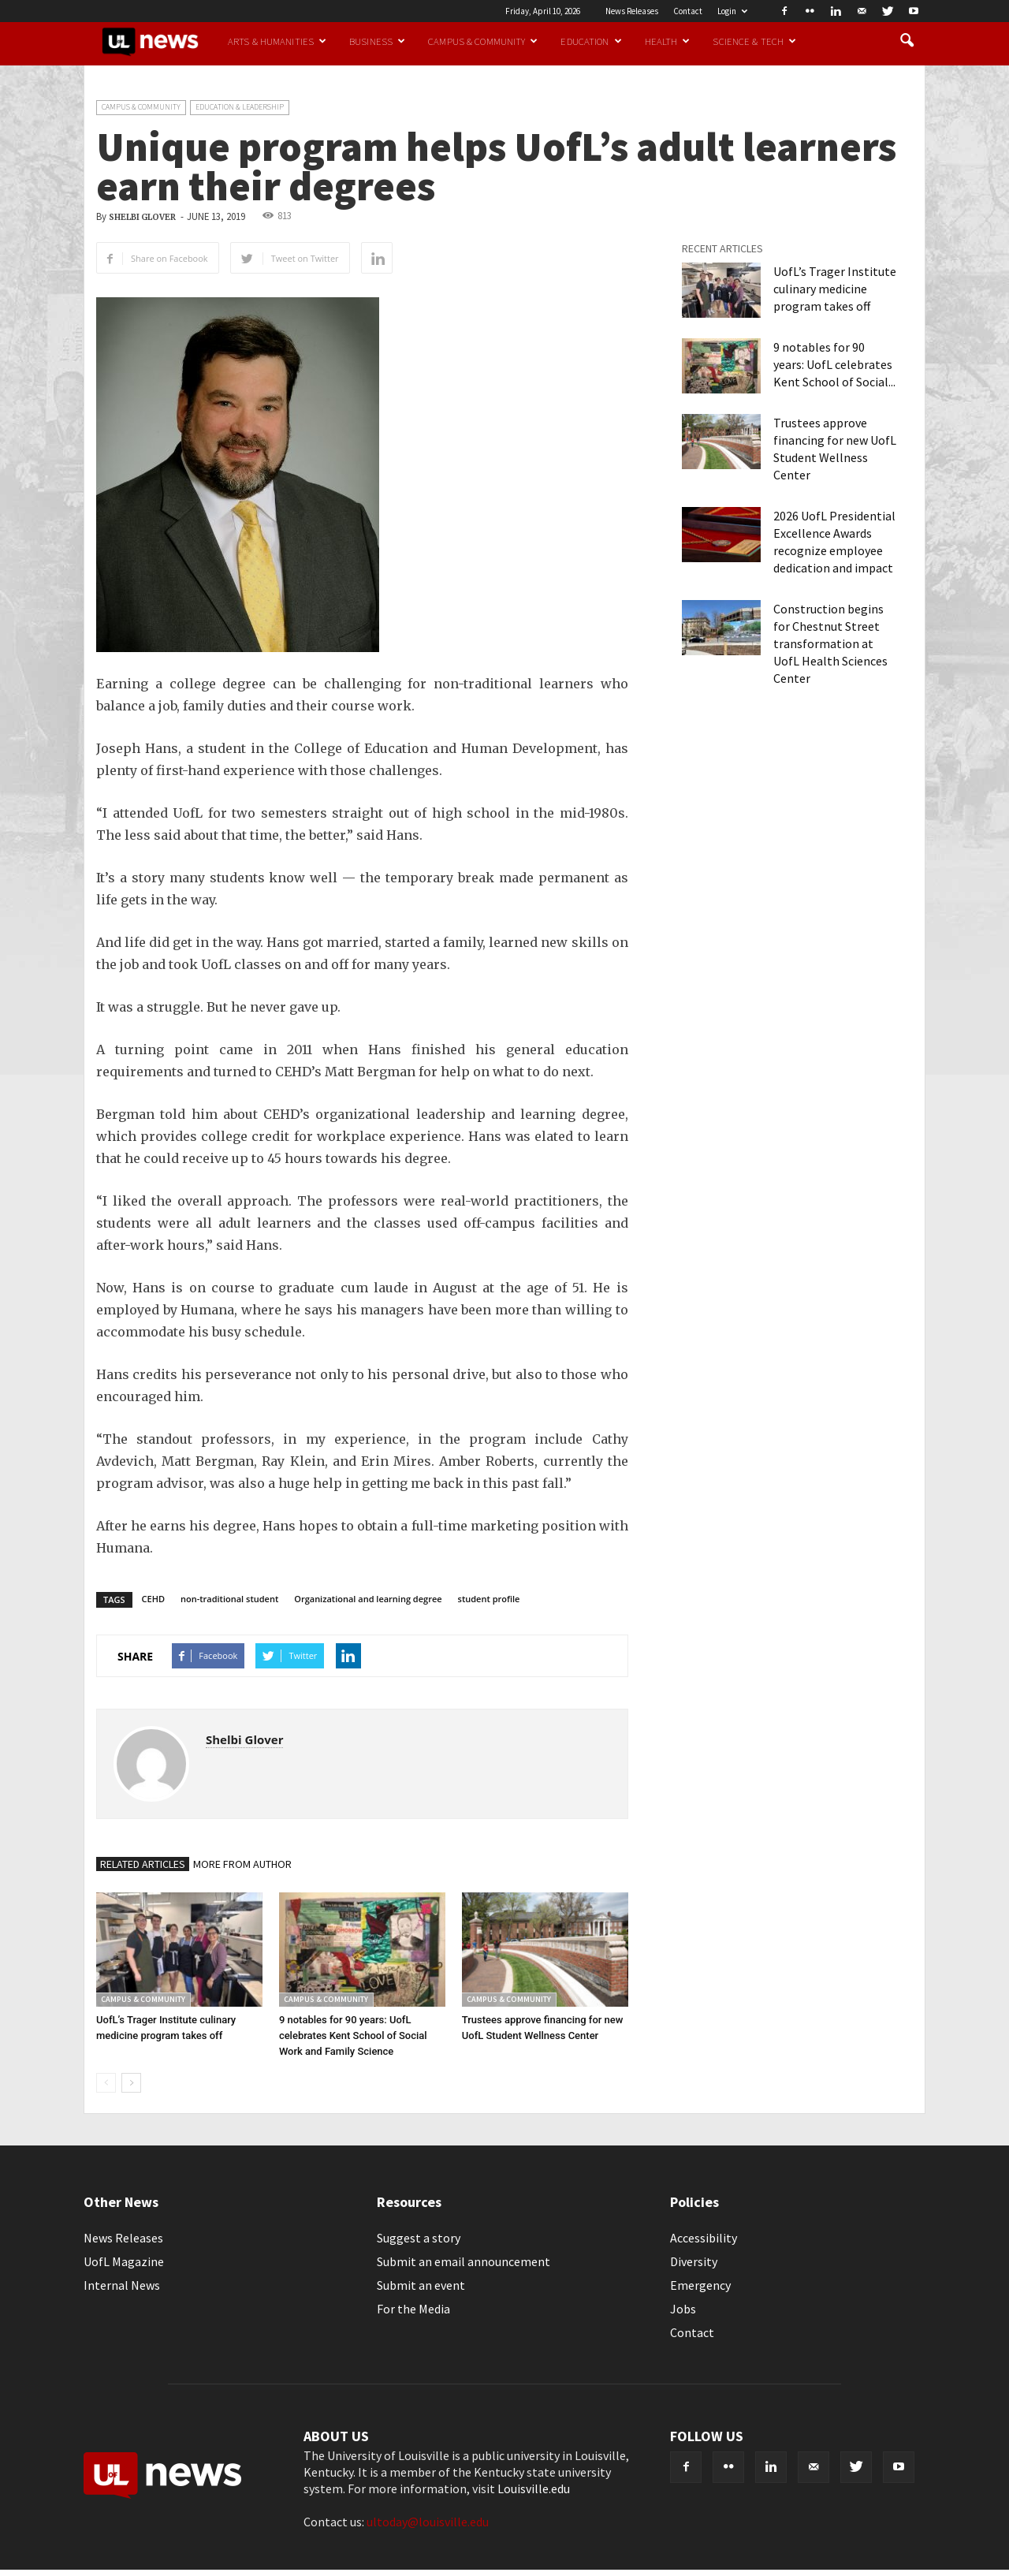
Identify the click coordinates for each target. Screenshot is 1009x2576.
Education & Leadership (239, 107)
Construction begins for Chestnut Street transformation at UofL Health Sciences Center (830, 643)
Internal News (122, 2285)
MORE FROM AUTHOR (242, 1864)
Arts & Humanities (277, 41)
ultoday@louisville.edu (428, 2521)
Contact (687, 11)
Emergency (700, 2285)
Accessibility (703, 2238)
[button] (906, 41)
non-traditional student (229, 1599)
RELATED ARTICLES (142, 1864)
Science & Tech (754, 41)
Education (590, 41)
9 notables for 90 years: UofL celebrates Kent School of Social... (834, 364)
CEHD (153, 1599)
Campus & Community (483, 41)
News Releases (631, 11)
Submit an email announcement (463, 2261)
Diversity (693, 2261)
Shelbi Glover (142, 217)
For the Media (413, 2309)
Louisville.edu (533, 2488)
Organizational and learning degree (367, 1599)
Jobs (683, 2309)
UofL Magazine (124, 2261)
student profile (489, 1599)
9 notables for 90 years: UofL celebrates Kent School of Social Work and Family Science (353, 2035)
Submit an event (421, 2285)
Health (668, 41)
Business (377, 41)
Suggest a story (418, 2238)
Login (732, 11)
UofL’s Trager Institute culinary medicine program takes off (834, 288)
